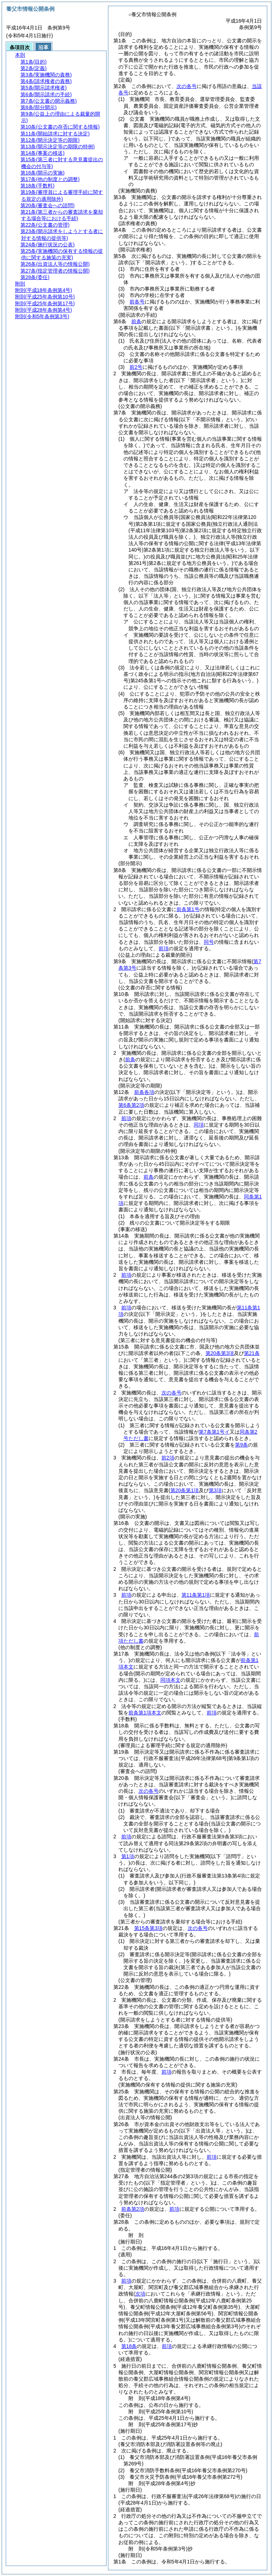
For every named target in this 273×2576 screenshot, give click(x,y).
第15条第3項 (148, 1928)
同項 (199, 1125)
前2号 (136, 367)
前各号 (137, 302)
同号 (209, 942)
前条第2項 (132, 2209)
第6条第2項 (131, 1105)
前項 (164, 948)
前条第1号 (187, 909)
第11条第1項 (196, 1595)
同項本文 (170, 1680)
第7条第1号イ (214, 1432)
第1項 (127, 1856)
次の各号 (186, 86)
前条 (136, 321)
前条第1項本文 (144, 1713)
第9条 (241, 1445)
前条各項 (144, 1092)
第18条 (129, 2346)
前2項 (167, 1458)
